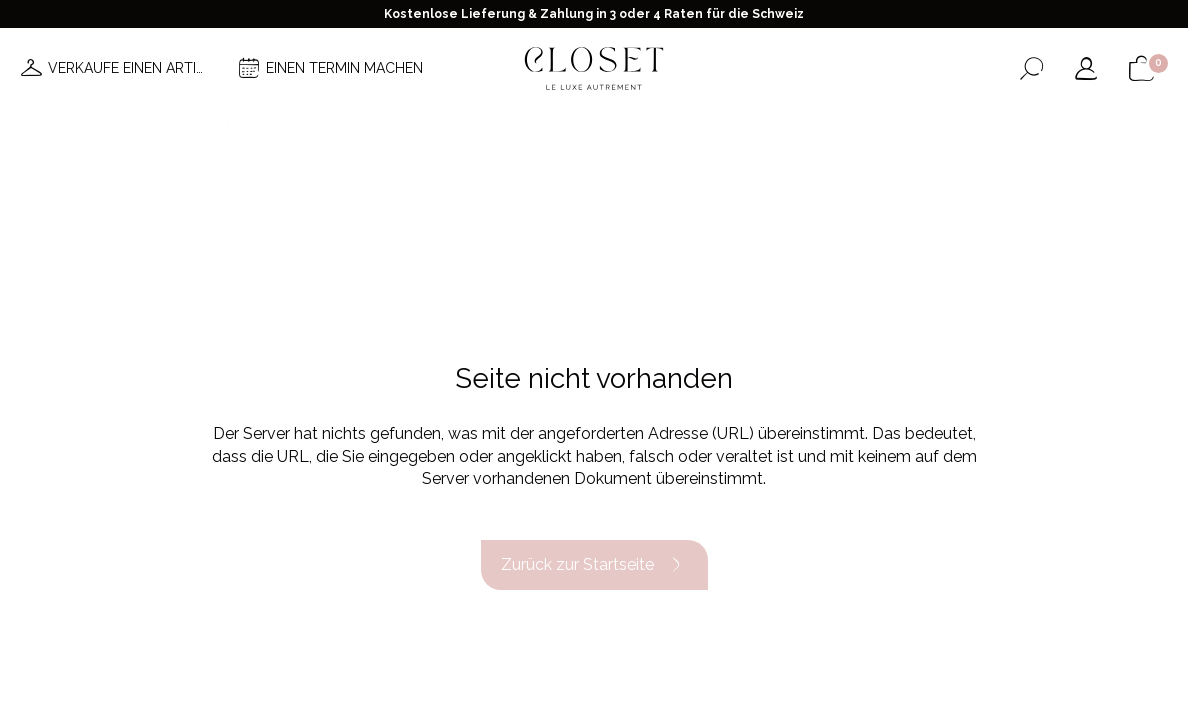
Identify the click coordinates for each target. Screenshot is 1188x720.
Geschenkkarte (903, 128)
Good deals (719, 128)
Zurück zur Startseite (594, 565)
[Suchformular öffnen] (1031, 68)
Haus (803, 128)
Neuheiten (265, 128)
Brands (625, 128)
